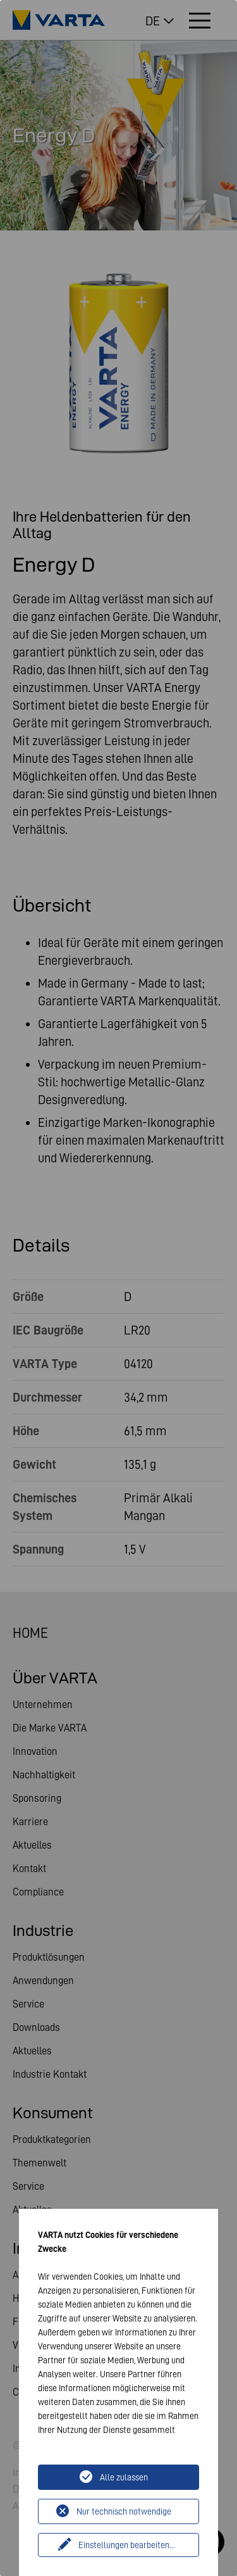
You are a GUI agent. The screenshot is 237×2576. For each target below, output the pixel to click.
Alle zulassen (124, 2477)
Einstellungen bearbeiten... (126, 2545)
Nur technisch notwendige (123, 2511)
